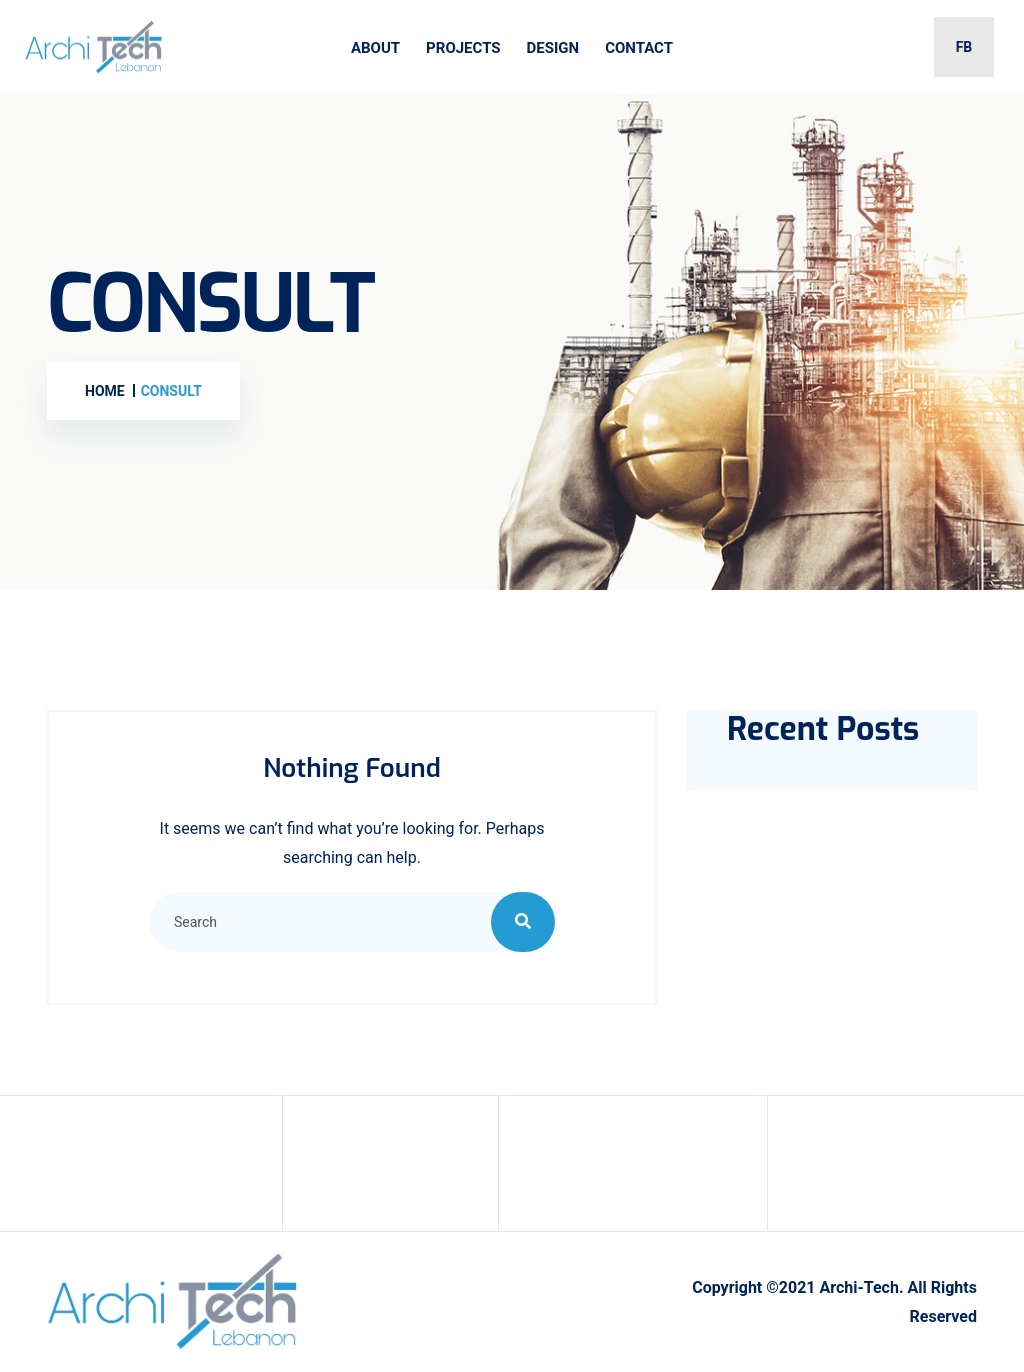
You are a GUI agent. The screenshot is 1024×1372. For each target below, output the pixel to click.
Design (553, 48)
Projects (463, 48)
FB (964, 47)
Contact (639, 48)
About (375, 48)
